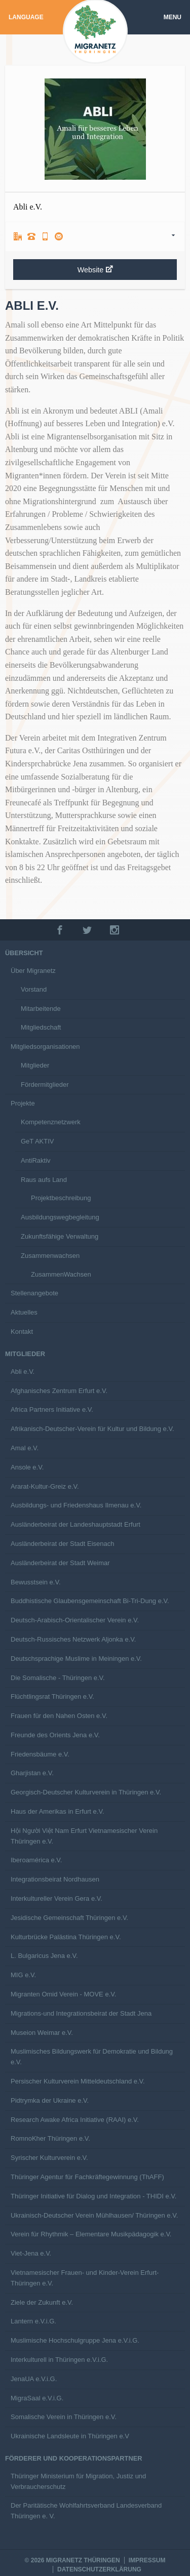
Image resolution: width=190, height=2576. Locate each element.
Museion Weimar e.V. (42, 2032)
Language (26, 17)
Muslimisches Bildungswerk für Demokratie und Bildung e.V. (92, 2057)
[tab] (95, 236)
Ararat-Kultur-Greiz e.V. (45, 1486)
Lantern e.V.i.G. (33, 2321)
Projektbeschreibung (61, 1198)
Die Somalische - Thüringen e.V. (58, 1678)
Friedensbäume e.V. (40, 1754)
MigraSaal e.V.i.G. (37, 2398)
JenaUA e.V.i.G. (34, 2379)
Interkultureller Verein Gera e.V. (56, 1898)
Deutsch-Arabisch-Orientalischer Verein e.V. (75, 1620)
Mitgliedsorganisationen (45, 1046)
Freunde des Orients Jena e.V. (55, 1735)
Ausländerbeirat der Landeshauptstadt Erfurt (75, 1524)
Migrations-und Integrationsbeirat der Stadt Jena (81, 2013)
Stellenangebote (34, 1293)
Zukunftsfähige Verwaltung (59, 1236)
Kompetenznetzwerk (51, 1122)
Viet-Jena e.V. (31, 2253)
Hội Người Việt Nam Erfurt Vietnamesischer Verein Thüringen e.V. (84, 1836)
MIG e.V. (23, 1975)
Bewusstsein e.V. (36, 1582)
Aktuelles (24, 1312)
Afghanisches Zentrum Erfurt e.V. (59, 1391)
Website (95, 269)
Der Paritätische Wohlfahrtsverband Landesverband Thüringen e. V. (86, 2511)
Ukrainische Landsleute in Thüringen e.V (70, 2436)
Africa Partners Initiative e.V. (52, 1409)
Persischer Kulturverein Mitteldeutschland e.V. (78, 2081)
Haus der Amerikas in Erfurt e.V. (57, 1811)
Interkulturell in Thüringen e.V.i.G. (59, 2359)
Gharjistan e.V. (32, 1773)
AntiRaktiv (36, 1160)
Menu (172, 17)
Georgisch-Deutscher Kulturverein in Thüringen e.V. (86, 1792)
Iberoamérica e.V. (36, 1860)
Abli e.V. (22, 1371)
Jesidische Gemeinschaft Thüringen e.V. (69, 1917)
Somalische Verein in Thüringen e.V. (64, 2417)
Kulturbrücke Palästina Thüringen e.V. (66, 1937)
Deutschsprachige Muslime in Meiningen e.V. (76, 1658)
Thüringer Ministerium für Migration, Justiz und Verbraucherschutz (78, 2481)
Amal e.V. (25, 1448)
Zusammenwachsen (50, 1255)
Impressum (147, 2560)
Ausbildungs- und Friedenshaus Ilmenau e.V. (76, 1505)
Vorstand (34, 989)
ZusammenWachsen (61, 1274)
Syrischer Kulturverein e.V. (49, 2157)
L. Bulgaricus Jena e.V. (44, 1955)
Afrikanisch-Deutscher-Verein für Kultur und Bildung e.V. (92, 1429)
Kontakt (22, 1331)
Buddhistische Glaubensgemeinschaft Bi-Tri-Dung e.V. (90, 1601)
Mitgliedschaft (41, 1027)
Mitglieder (35, 1065)
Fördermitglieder (45, 1084)
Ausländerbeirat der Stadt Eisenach (63, 1543)
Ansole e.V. (27, 1467)
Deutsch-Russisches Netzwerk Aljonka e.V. (73, 1639)
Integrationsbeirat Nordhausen (55, 1879)
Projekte (23, 1103)
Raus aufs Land (44, 1179)
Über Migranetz (33, 970)
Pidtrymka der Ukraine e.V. (50, 2100)
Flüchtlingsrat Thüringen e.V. (52, 1696)
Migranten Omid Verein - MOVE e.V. (63, 1994)
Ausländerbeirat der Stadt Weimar (60, 1563)
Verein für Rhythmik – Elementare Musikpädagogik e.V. (91, 2234)
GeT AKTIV (37, 1141)
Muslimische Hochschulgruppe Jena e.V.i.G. (75, 2340)
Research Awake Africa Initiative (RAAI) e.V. (75, 2119)
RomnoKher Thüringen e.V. (50, 2138)
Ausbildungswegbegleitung (60, 1217)
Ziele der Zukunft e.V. (42, 2302)
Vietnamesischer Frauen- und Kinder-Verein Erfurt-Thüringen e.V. (85, 2278)
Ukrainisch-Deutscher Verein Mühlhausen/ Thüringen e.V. (94, 2215)
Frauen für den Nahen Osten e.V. (59, 1716)
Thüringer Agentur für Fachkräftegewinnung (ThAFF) (87, 2177)
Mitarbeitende (41, 1008)
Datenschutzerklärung (99, 2569)
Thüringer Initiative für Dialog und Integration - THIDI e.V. (93, 2196)
